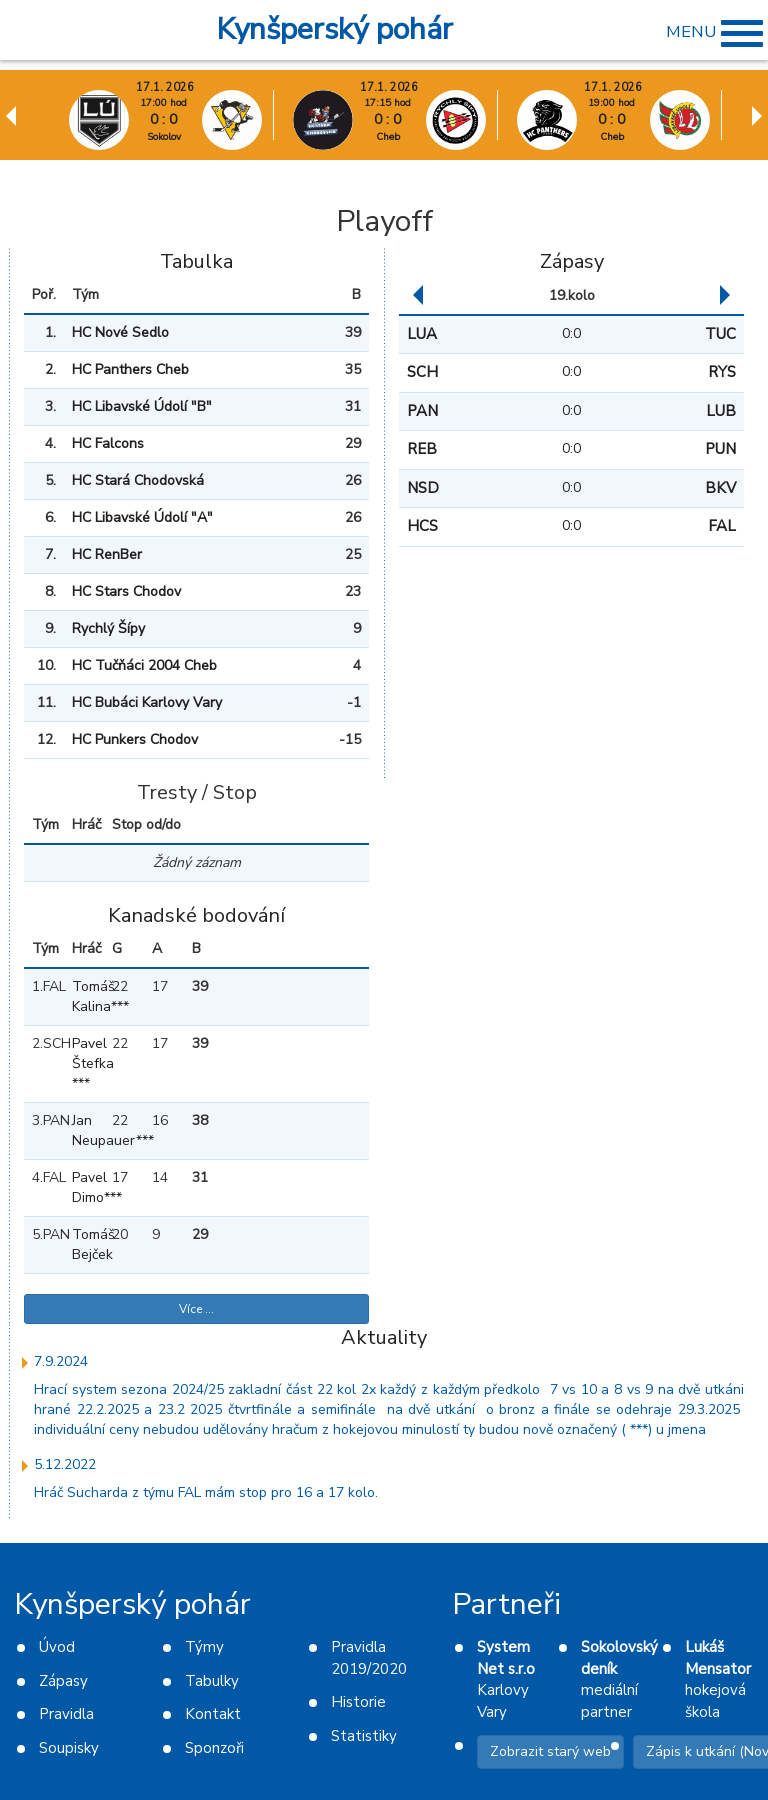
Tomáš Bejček (84, 1244)
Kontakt (213, 1714)
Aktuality (384, 1337)
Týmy (204, 1647)
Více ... (196, 1309)
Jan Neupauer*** (84, 1130)
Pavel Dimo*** (84, 1187)
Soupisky (69, 1748)
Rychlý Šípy (108, 628)
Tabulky (212, 1681)
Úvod (57, 1647)
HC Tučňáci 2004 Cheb (144, 665)
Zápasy (572, 261)
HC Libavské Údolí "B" (142, 406)
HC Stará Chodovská (138, 480)
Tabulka (196, 261)
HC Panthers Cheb (130, 369)
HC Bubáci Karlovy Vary (147, 702)
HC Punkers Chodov (135, 739)
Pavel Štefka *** (84, 1063)
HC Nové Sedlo (120, 332)
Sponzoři (214, 1748)
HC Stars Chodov (126, 591)
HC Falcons (108, 443)
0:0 (571, 333)
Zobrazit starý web (550, 1751)
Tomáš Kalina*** (84, 996)
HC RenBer (107, 554)
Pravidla (66, 1714)
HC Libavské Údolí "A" (142, 517)
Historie (358, 1702)
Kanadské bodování (196, 915)
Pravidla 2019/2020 (369, 1657)
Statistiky (364, 1736)
